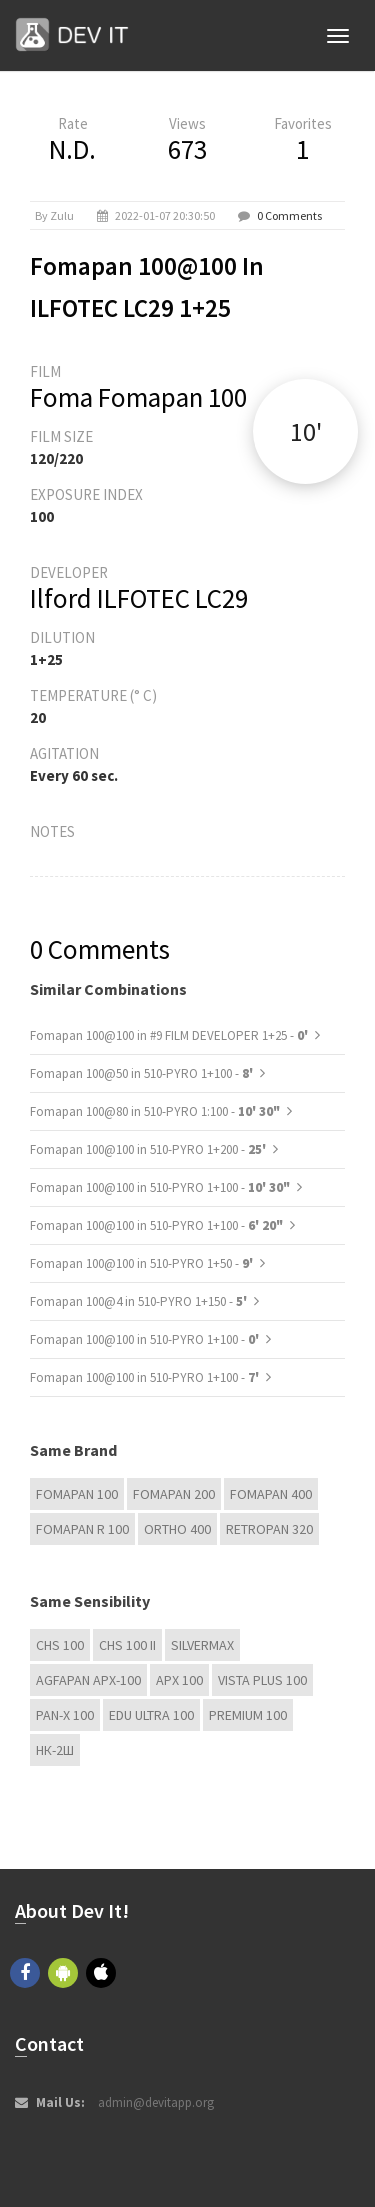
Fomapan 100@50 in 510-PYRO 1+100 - (143, 1073)
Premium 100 (248, 1715)
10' (306, 431)
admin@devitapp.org (156, 2102)
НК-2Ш (55, 1750)
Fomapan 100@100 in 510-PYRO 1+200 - (149, 1149)
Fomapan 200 (174, 1494)
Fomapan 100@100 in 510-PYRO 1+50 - (143, 1263)
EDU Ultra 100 (151, 1715)
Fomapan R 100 (82, 1529)
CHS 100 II (127, 1645)
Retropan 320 (269, 1529)
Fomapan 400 (271, 1494)
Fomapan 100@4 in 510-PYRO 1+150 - (140, 1301)
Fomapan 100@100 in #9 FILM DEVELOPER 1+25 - (170, 1035)
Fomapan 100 (77, 1494)
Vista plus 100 (262, 1680)
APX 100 (179, 1680)
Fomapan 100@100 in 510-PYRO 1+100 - (160, 1187)
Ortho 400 (177, 1529)
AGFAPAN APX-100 (88, 1680)
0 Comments (289, 215)
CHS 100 (60, 1645)
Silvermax (202, 1645)
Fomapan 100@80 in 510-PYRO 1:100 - (155, 1111)
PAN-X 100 (65, 1715)
